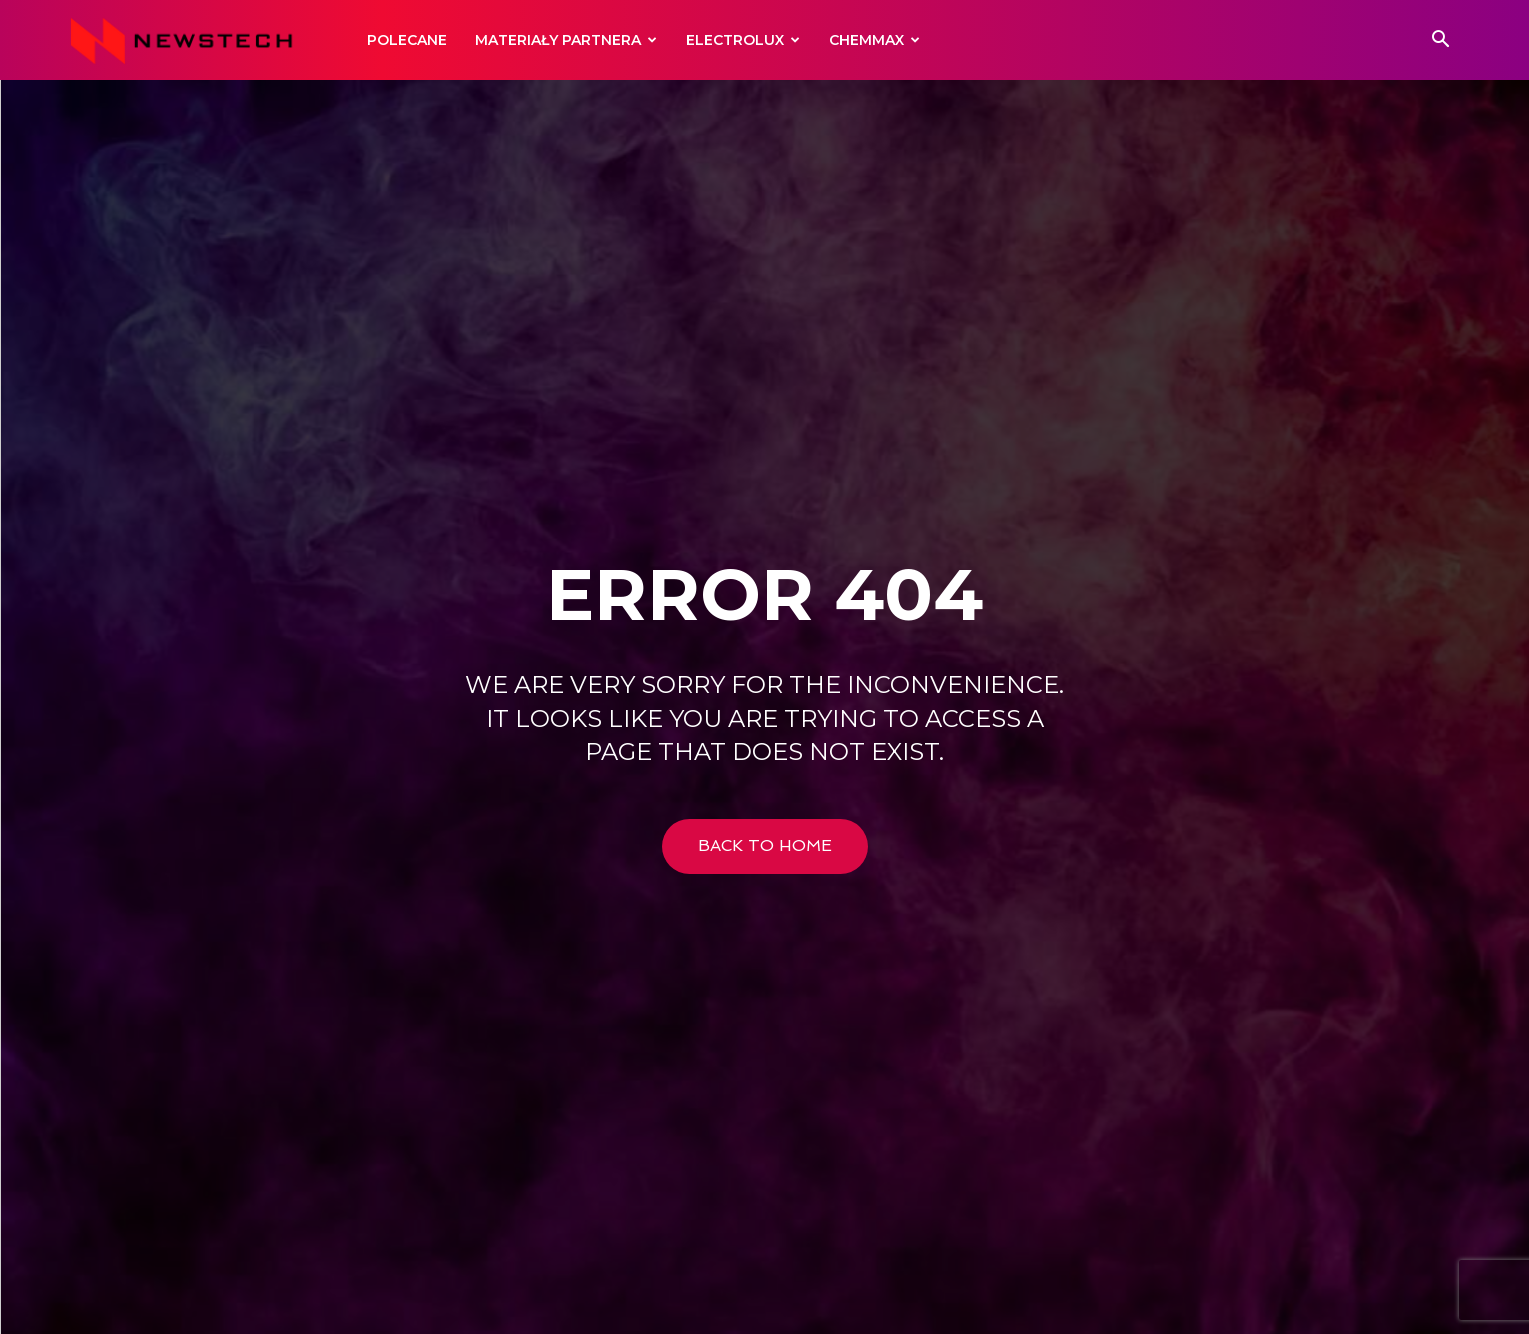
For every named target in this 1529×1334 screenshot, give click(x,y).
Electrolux (743, 40)
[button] (1441, 41)
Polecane (407, 40)
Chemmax (874, 40)
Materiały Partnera (566, 40)
